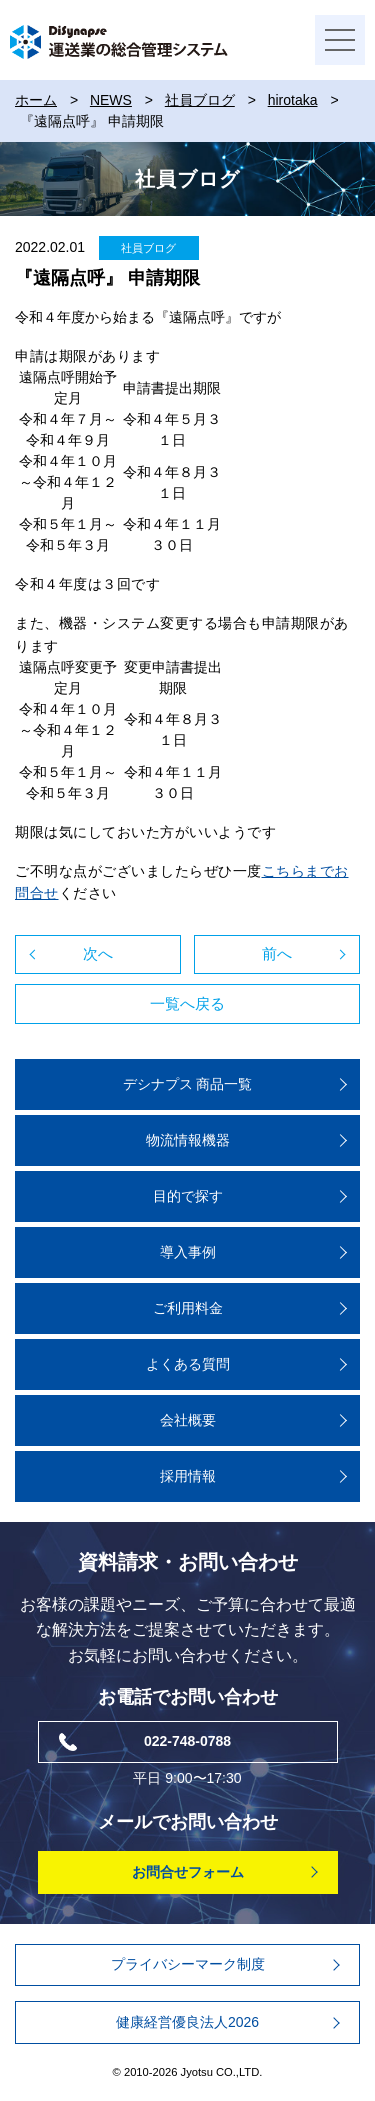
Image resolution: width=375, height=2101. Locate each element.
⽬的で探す (188, 1196)
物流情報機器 (188, 1140)
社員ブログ (148, 248)
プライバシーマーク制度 (188, 1964)
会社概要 (188, 1420)
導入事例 (188, 1252)
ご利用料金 (188, 1308)
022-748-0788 (187, 1741)
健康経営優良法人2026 (187, 2022)
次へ (98, 953)
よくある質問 (188, 1364)
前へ (277, 953)
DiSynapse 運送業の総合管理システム (119, 42)
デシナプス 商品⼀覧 (188, 1084)
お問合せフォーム (188, 1872)
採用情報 (188, 1476)
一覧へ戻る (187, 1003)
